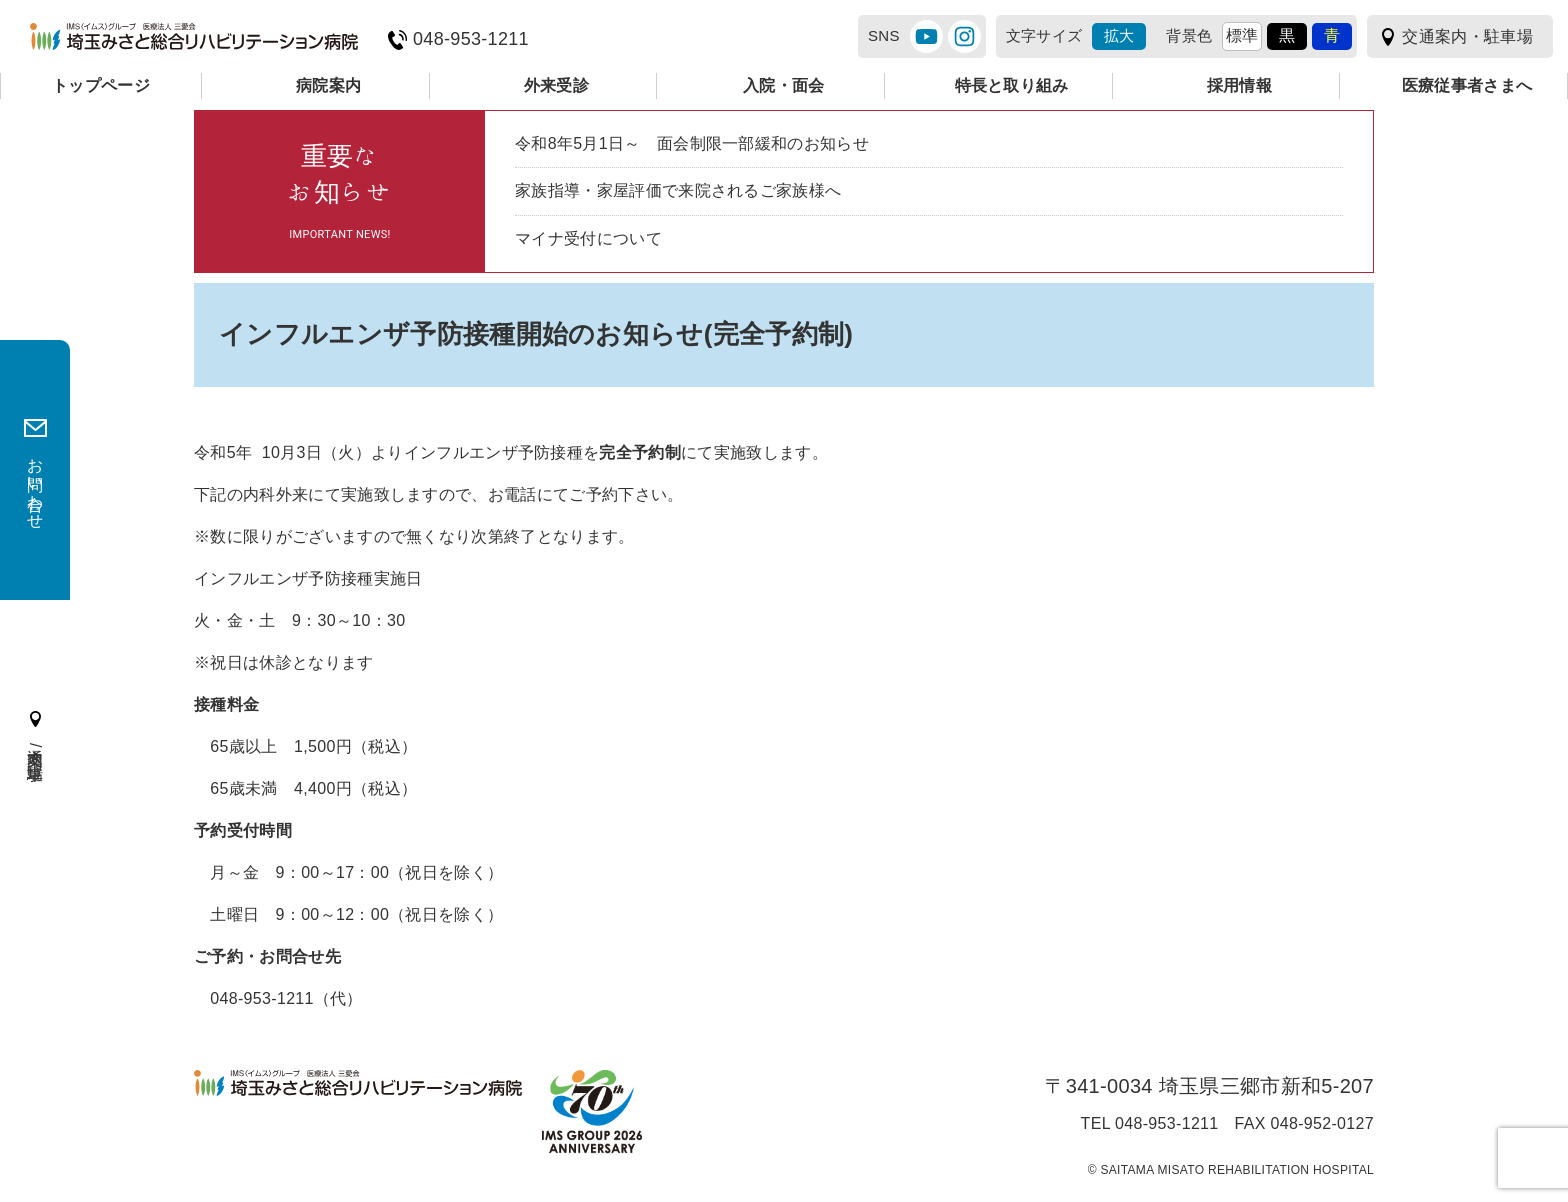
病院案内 (328, 85)
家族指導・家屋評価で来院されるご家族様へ (678, 190)
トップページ (101, 85)
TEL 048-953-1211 (1150, 1124)
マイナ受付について (588, 238)
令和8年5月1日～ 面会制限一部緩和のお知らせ (692, 143)
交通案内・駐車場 (1467, 36)
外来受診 (556, 85)
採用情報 (1239, 85)
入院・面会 (784, 85)
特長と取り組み (1012, 85)
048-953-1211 (471, 39)
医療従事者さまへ (1467, 85)
